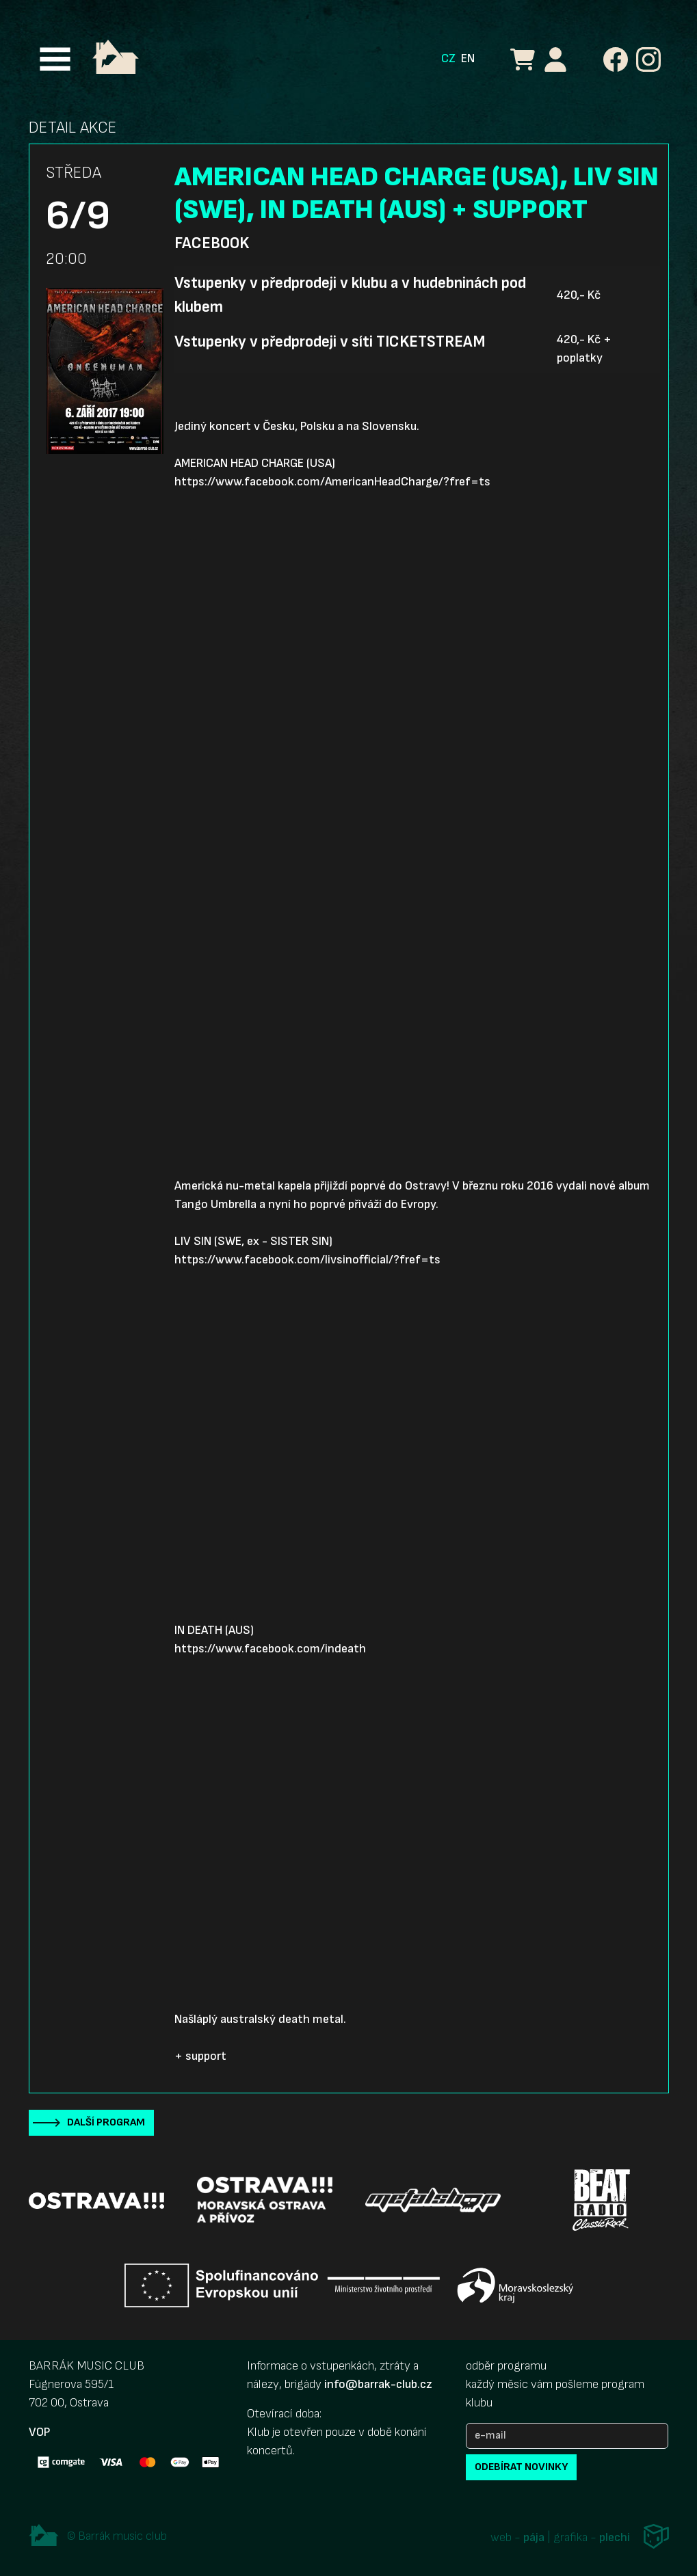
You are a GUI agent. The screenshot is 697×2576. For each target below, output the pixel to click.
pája (533, 2537)
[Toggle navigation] (55, 59)
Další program (106, 2122)
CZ (448, 58)
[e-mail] (567, 2436)
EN (468, 58)
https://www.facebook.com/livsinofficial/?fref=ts (307, 1259)
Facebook (211, 243)
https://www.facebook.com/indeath (270, 1648)
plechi (614, 2537)
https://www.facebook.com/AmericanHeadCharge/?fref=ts (332, 481)
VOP (39, 2432)
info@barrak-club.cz (378, 2384)
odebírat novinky (521, 2466)
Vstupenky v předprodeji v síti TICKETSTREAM (330, 341)
